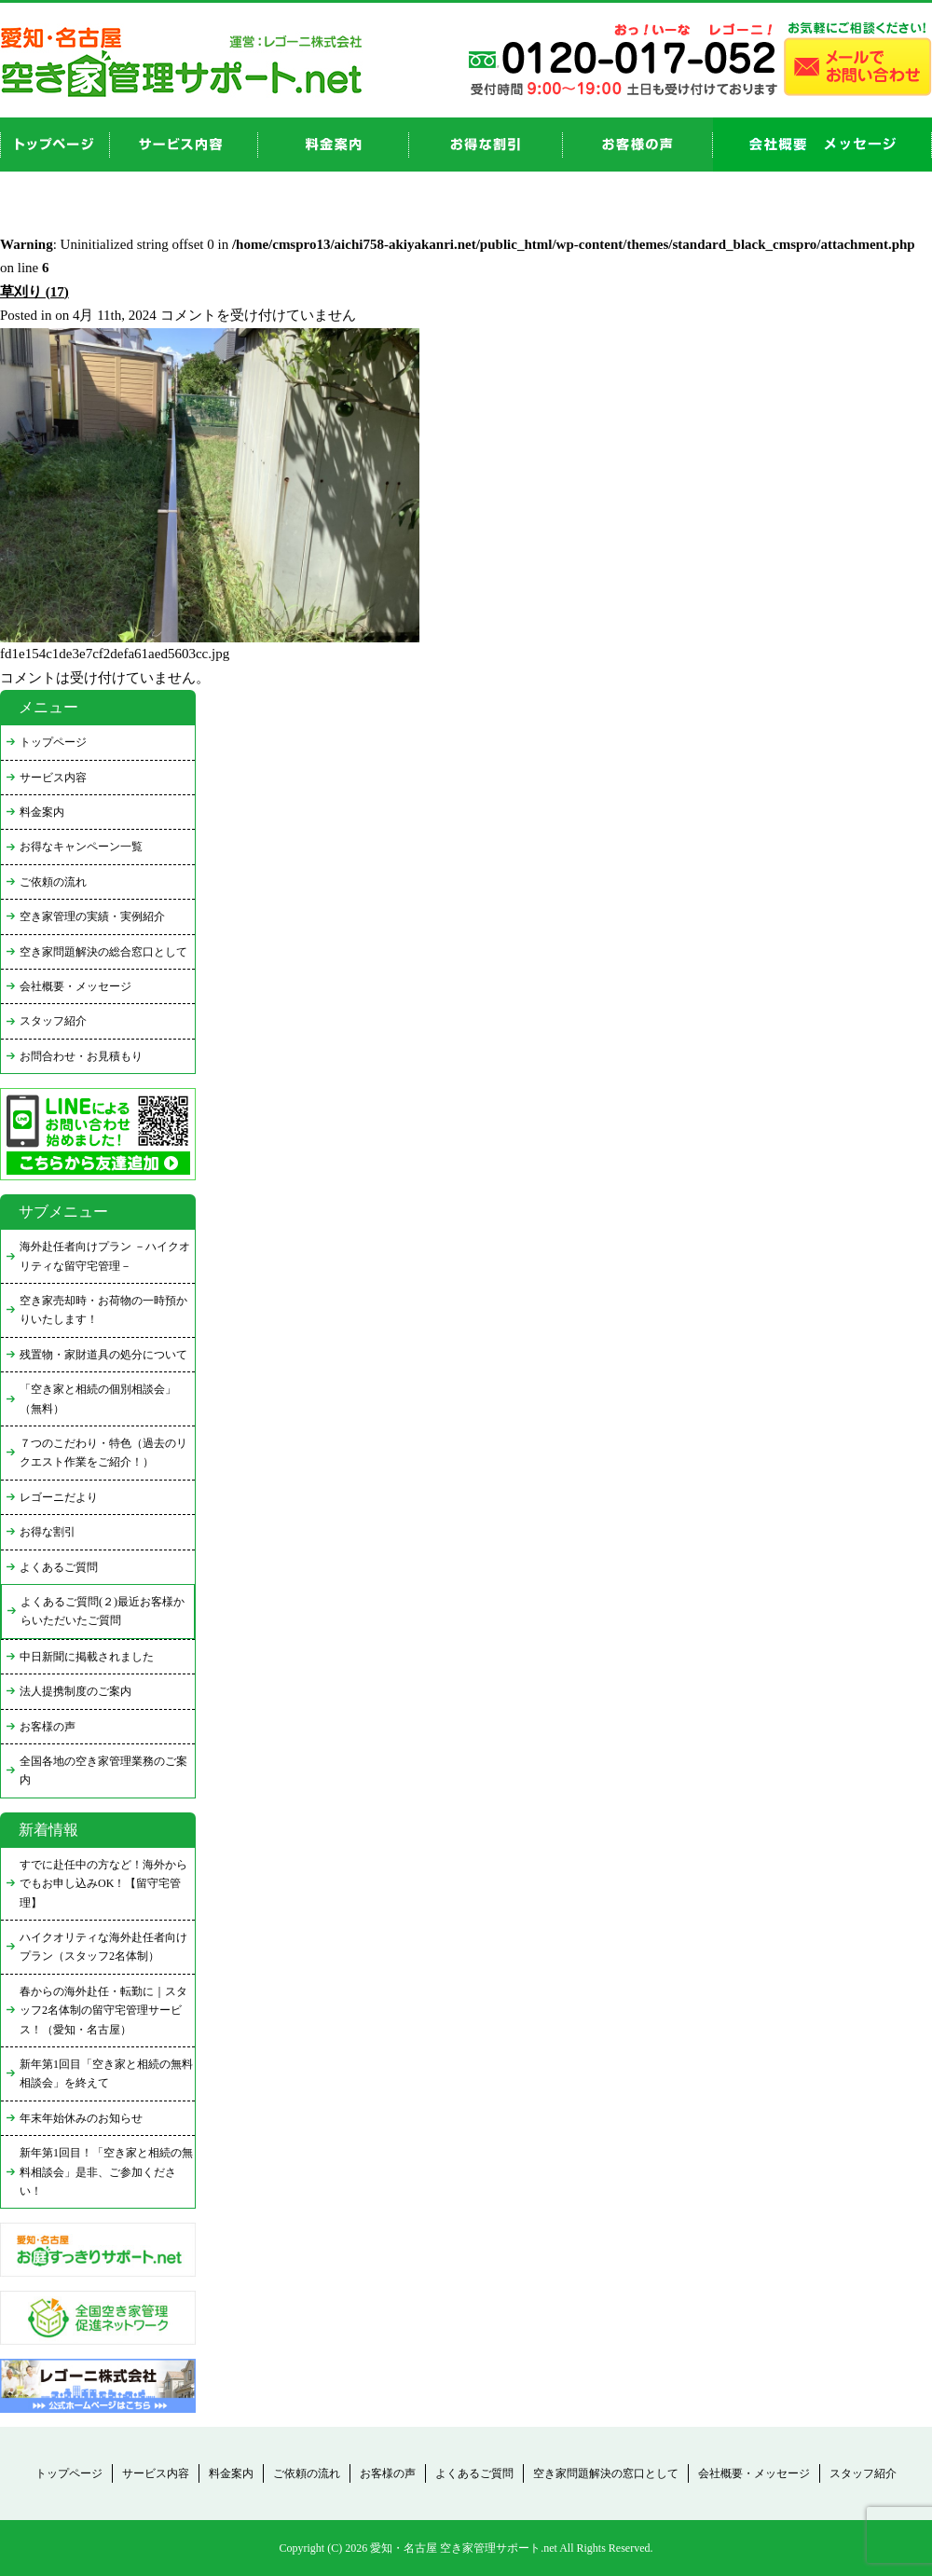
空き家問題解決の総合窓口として (103, 951)
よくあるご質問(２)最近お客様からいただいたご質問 (103, 1611)
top (55, 144)
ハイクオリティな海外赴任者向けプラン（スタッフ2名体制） (103, 1947)
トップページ (53, 742)
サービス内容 (53, 777)
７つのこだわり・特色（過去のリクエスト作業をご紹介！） (103, 1452)
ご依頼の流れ (53, 882)
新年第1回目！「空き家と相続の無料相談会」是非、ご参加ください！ (106, 2171)
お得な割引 (47, 1531)
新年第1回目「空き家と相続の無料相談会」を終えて (106, 2073)
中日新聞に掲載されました (87, 1656)
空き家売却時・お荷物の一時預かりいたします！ (103, 1310)
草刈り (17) (34, 291)
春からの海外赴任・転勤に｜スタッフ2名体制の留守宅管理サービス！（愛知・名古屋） (103, 2010)
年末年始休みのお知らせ (81, 2118)
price (333, 144)
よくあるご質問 (59, 1567)
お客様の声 (638, 144)
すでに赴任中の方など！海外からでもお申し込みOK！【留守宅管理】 (103, 1883)
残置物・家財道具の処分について (103, 1354)
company (822, 144)
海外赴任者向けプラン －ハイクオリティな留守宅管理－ (105, 1256)
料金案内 (42, 812)
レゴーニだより (59, 1497)
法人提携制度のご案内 (75, 1691)
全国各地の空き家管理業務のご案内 (103, 1770)
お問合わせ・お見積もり (81, 1056)
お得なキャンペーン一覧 (81, 846)
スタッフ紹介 (53, 1020)
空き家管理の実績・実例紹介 (92, 916)
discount (486, 144)
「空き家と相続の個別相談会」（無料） (98, 1398)
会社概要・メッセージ (75, 986)
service (184, 144)
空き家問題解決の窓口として (605, 2473)
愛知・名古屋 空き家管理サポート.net (463, 2548)
